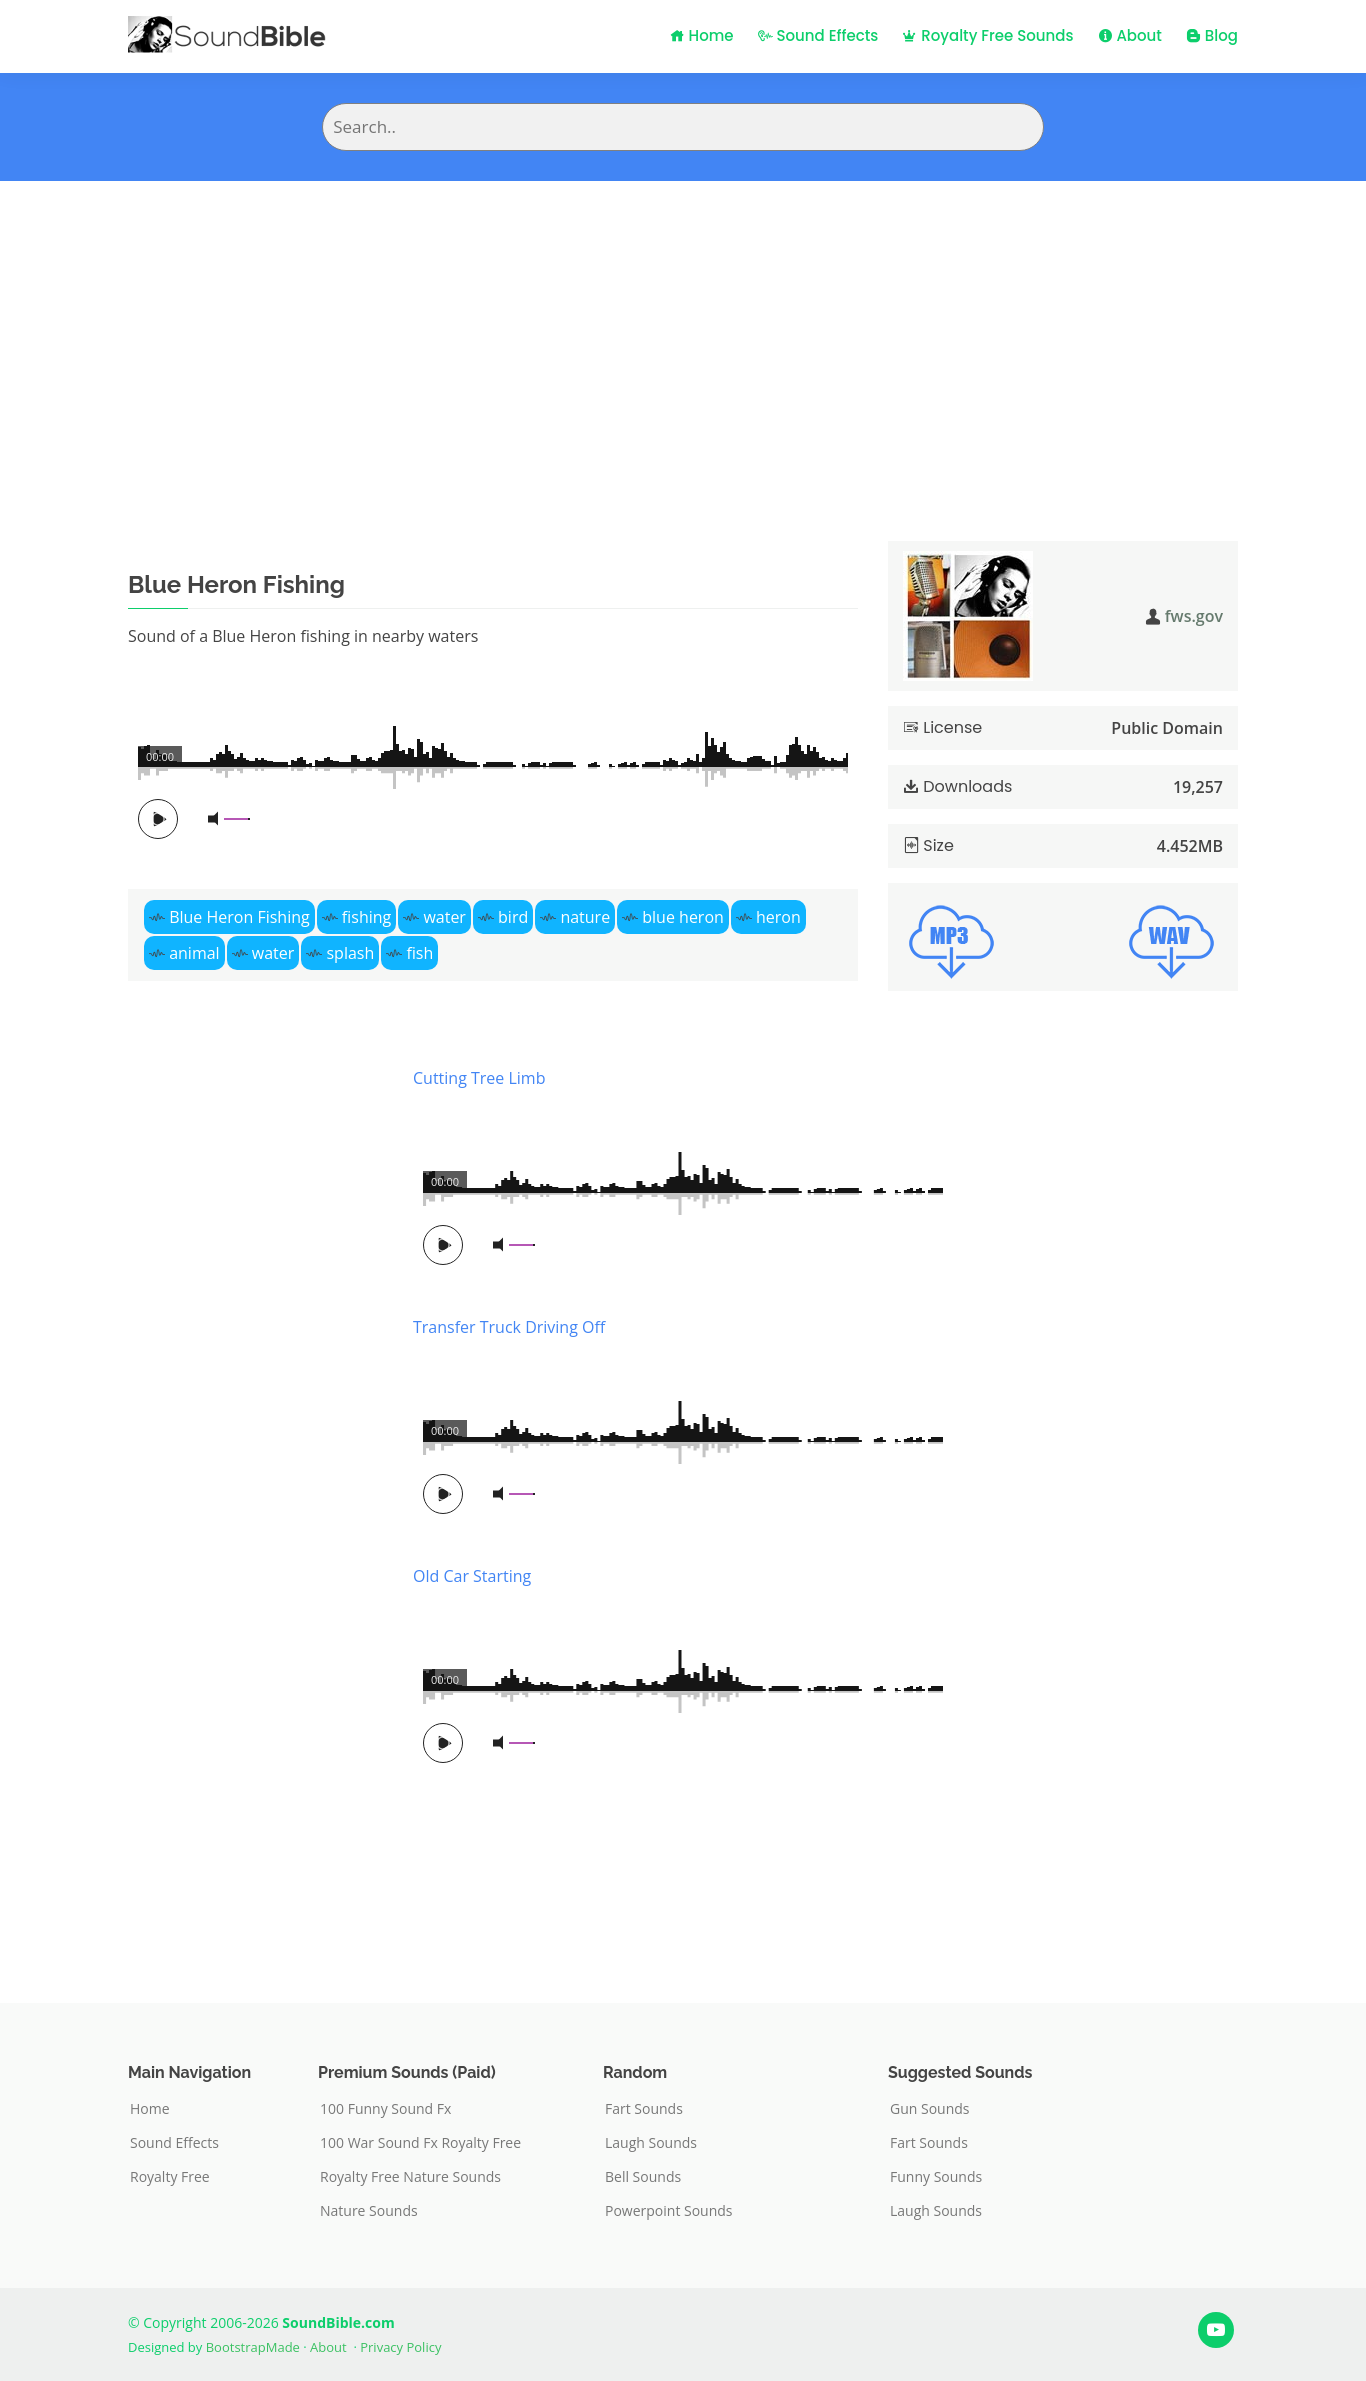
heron (778, 917)
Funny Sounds (936, 2177)
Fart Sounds (644, 2109)
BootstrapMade (253, 2347)
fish (419, 953)
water (444, 917)
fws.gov (1194, 616)
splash (350, 953)
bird (513, 917)
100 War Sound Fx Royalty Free (420, 2143)
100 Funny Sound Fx (385, 2109)
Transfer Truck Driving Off (509, 1327)
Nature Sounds (369, 2211)
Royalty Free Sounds (987, 35)
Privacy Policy (400, 2347)
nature (585, 917)
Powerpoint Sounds (669, 2211)
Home (702, 35)
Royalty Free (170, 2177)
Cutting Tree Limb (479, 1078)
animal (194, 953)
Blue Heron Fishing (239, 917)
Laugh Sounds (651, 2143)
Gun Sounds (930, 2109)
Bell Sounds (643, 2177)
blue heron (683, 917)
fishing (366, 917)
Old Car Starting (472, 1576)
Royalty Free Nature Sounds (410, 2177)
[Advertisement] (683, 331)
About (1130, 35)
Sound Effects (818, 35)
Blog (1212, 35)
